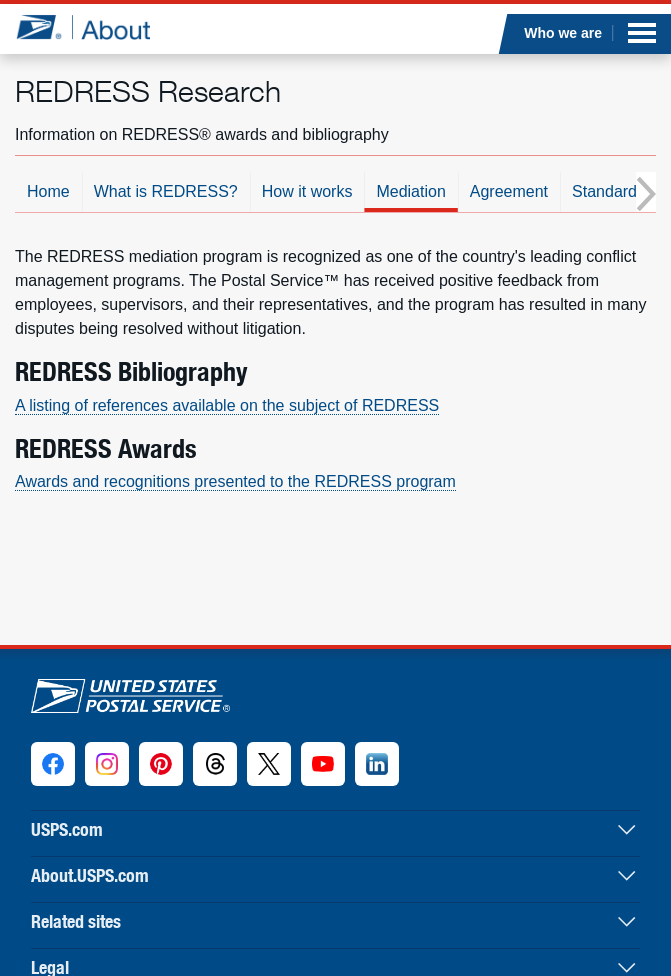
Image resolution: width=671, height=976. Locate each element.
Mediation (410, 191)
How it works (307, 191)
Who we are (564, 33)
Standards (608, 191)
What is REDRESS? (166, 191)
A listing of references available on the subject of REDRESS (227, 405)
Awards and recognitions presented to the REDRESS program (235, 481)
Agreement (509, 191)
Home (48, 191)
